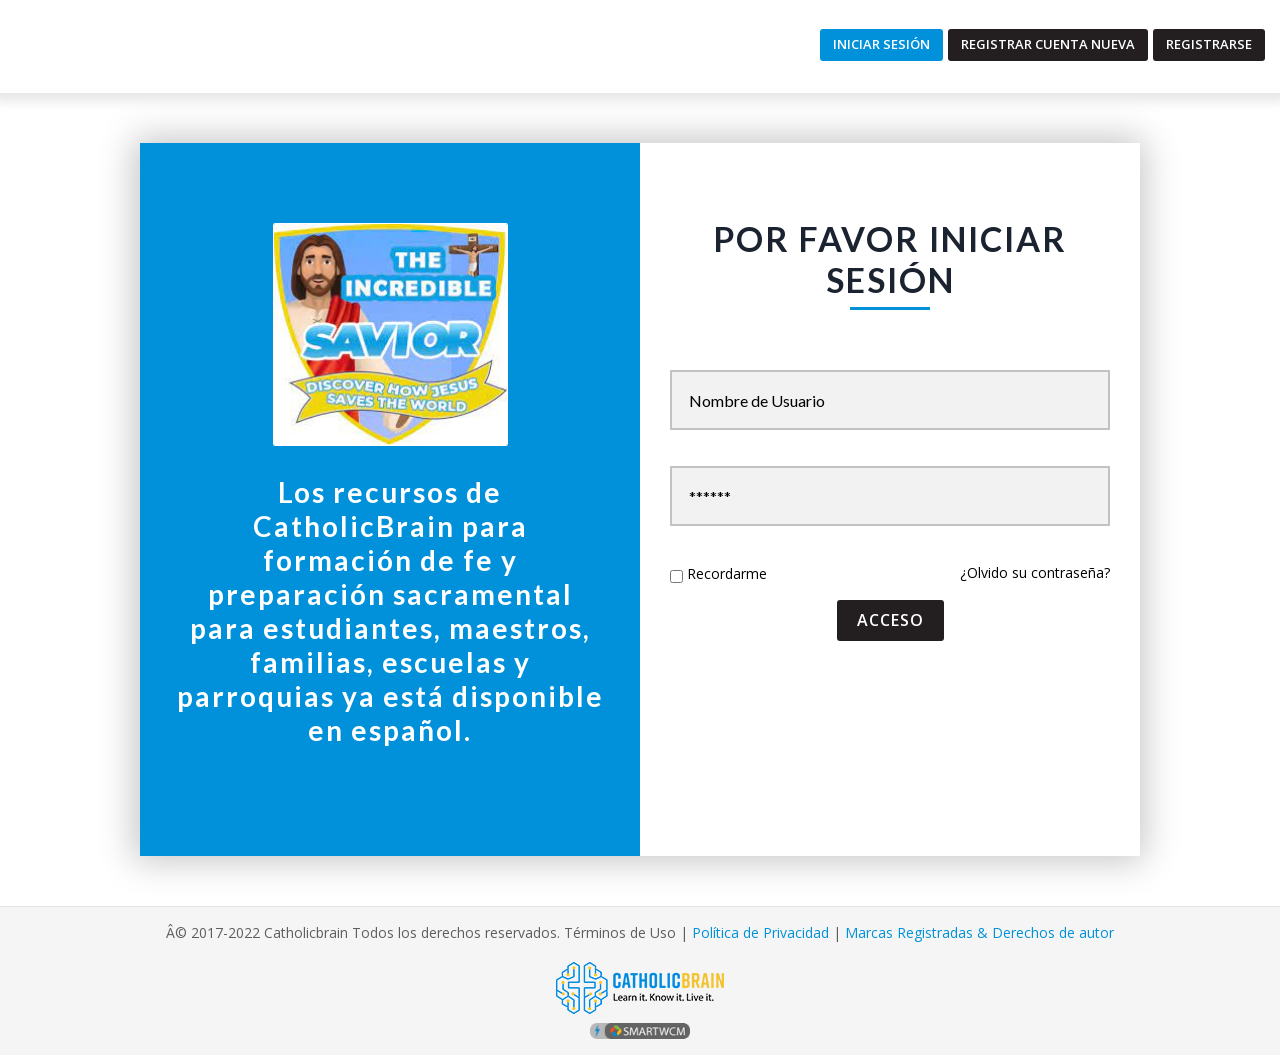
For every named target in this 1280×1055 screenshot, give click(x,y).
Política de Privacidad (760, 932)
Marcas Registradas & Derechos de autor (979, 932)
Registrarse (1209, 44)
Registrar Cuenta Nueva (1048, 44)
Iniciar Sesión (881, 44)
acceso (890, 620)
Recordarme (727, 574)
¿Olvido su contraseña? (1035, 572)
